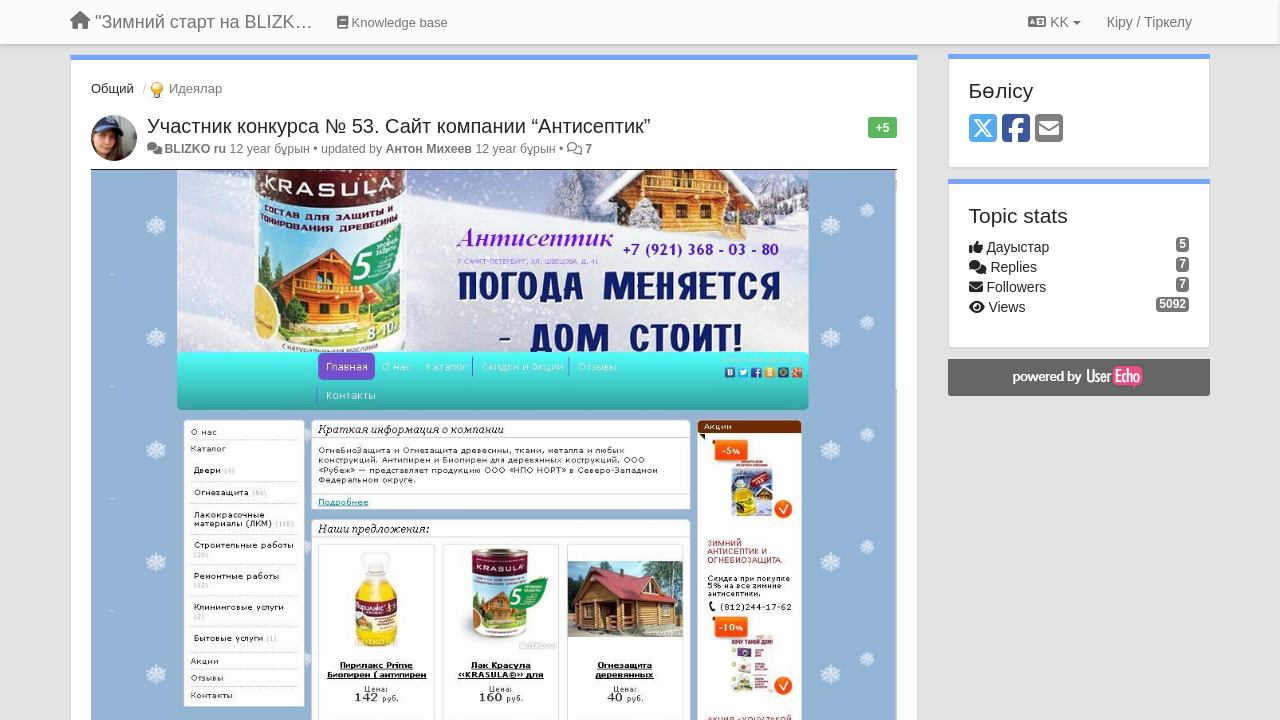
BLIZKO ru (196, 149)
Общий (112, 88)
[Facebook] (1016, 129)
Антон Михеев (429, 149)
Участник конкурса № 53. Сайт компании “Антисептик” (399, 126)
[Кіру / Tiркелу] (1149, 22)
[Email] (1049, 129)
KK (1054, 22)
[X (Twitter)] (983, 129)
